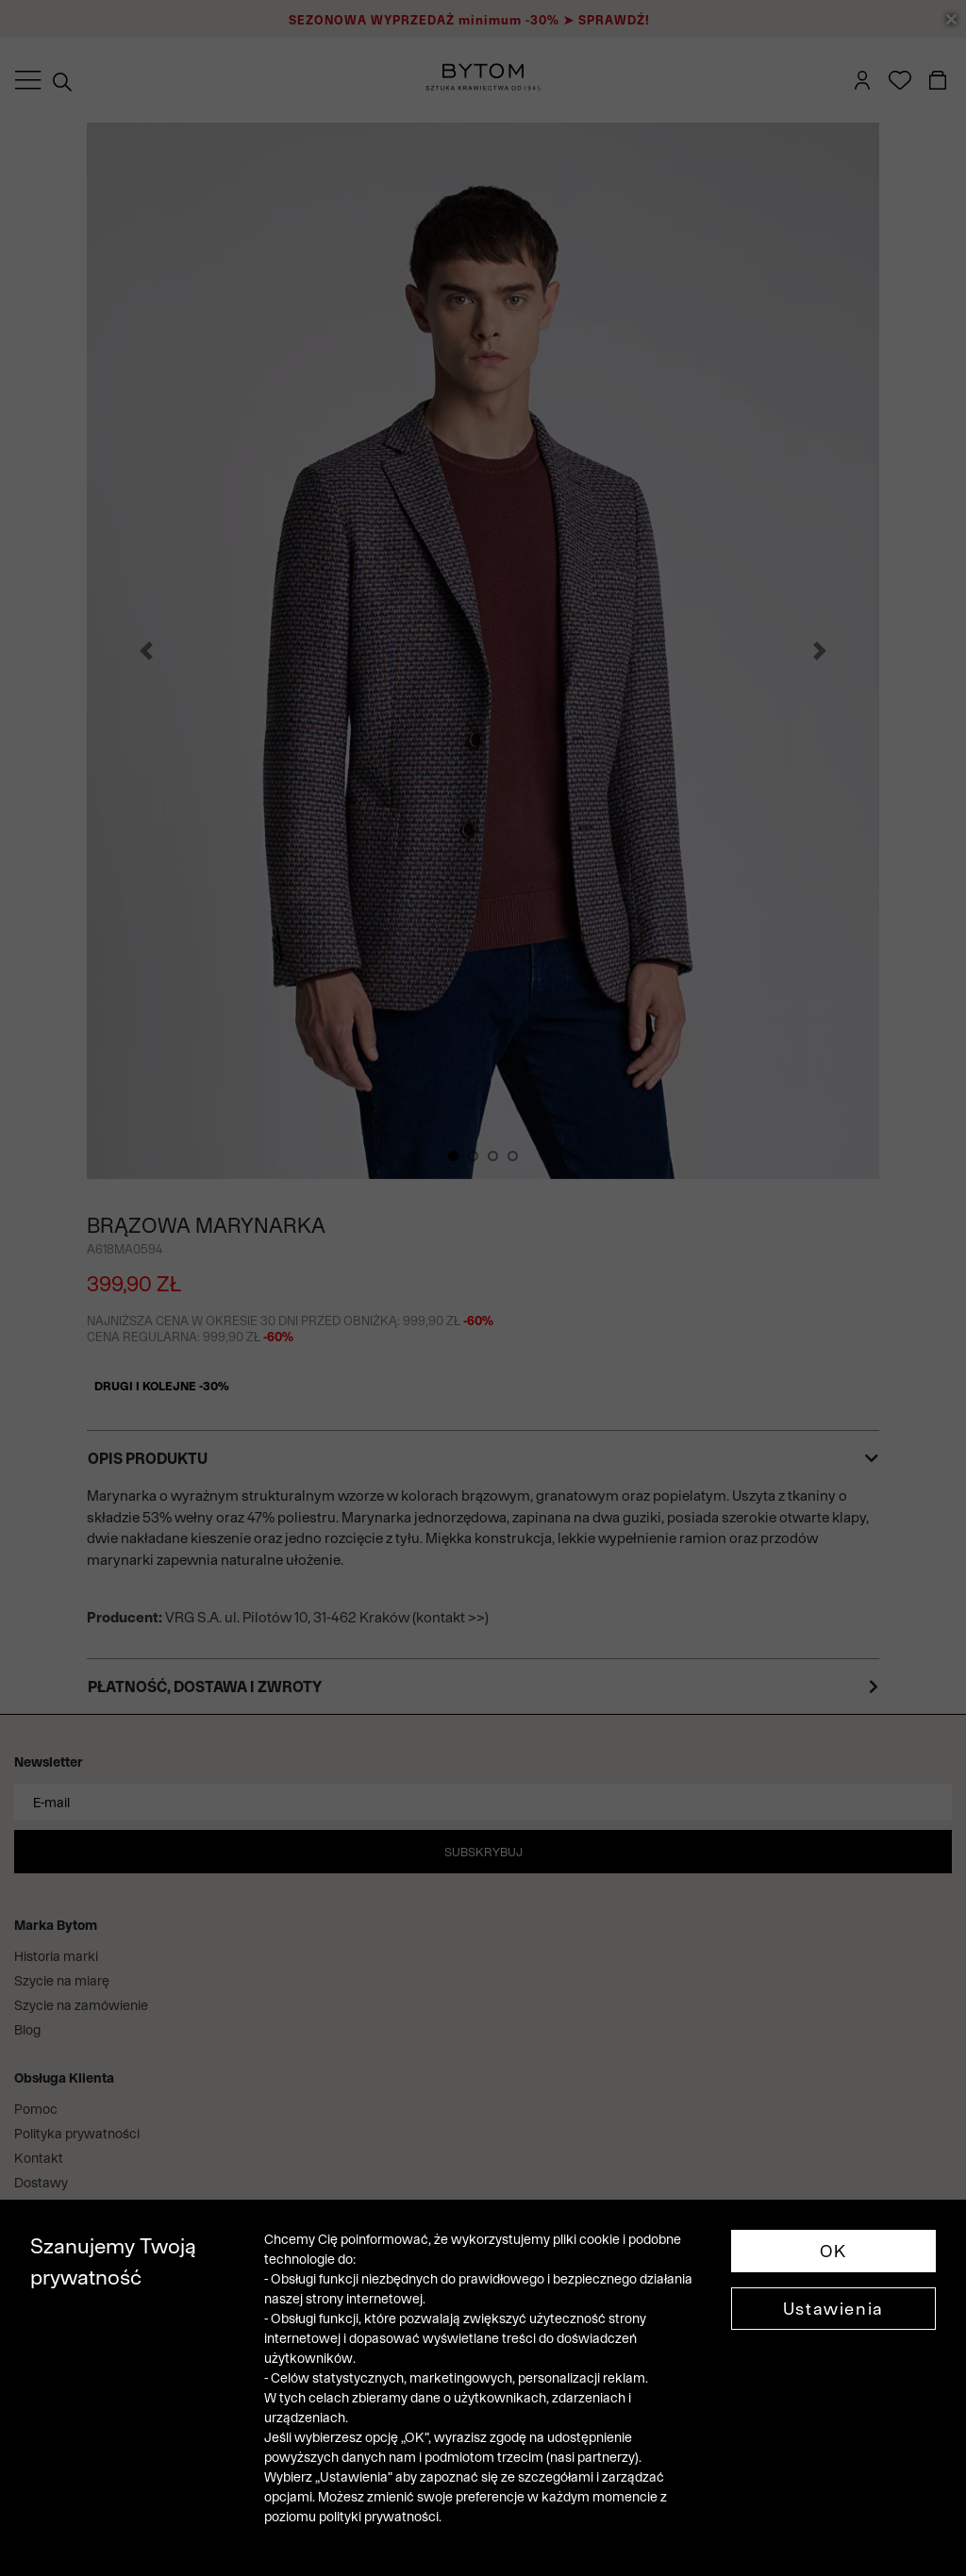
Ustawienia (833, 2308)
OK (833, 2251)
